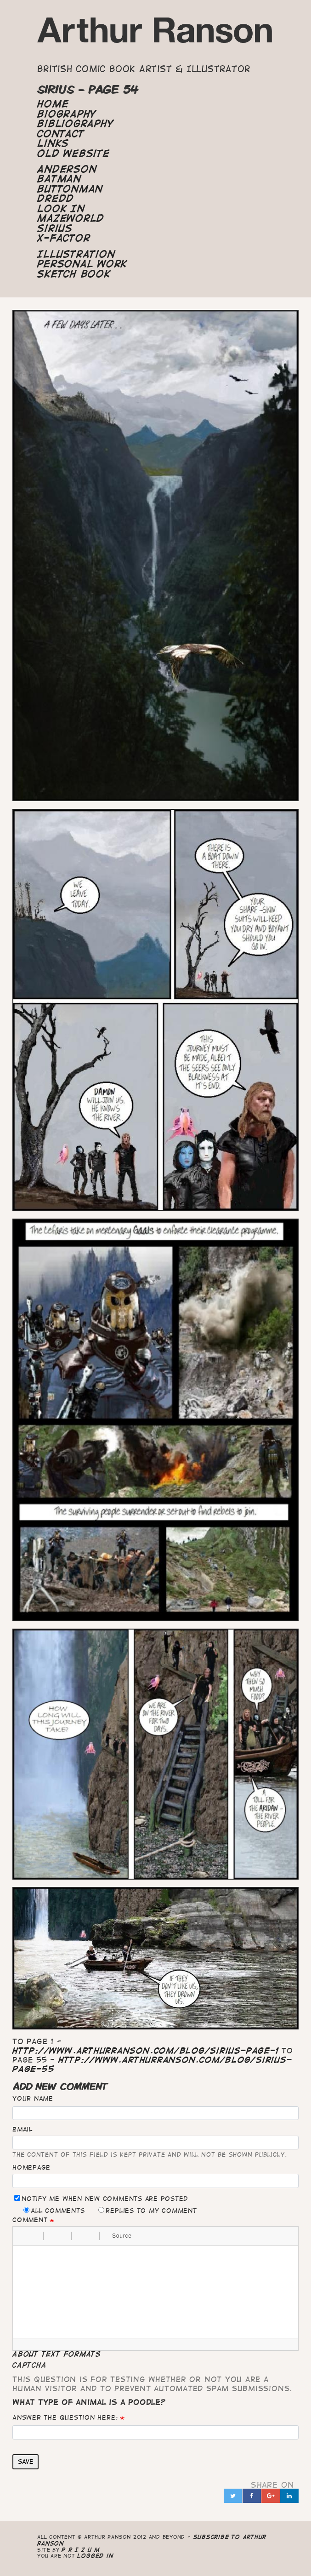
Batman (59, 178)
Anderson (66, 169)
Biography (66, 114)
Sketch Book (73, 274)
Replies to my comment (147, 2210)
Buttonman (70, 189)
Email (22, 2129)
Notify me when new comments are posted (101, 2198)
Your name (32, 2098)
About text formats (56, 2354)
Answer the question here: (65, 2417)
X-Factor (63, 238)
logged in (95, 2555)
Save (26, 2461)
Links (53, 143)
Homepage (31, 2167)
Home (52, 103)
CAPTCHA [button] (29, 2365)
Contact (60, 133)
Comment (29, 2220)
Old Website (73, 153)
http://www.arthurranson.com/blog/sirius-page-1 (145, 2050)
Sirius (55, 228)
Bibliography (75, 123)
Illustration (76, 254)
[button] (23, 2236)
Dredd (55, 198)
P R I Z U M (81, 2549)
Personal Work (82, 263)
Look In (61, 208)
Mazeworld (70, 218)
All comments (54, 2210)
